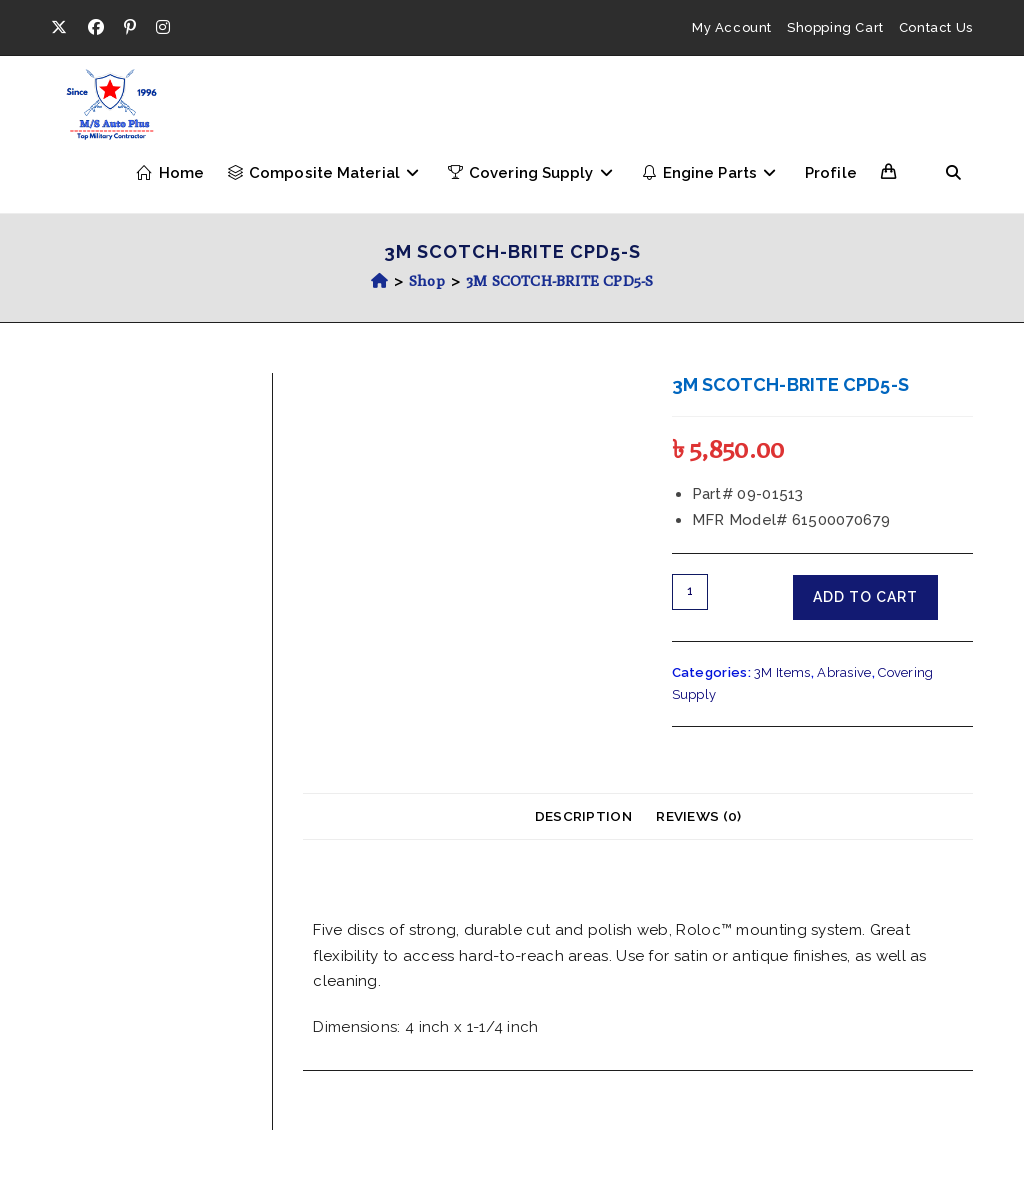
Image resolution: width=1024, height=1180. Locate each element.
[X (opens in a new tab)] (64, 28)
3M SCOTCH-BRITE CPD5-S (559, 280)
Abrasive (844, 672)
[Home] (379, 280)
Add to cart (865, 597)
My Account (732, 27)
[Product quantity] (690, 592)
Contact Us (936, 27)
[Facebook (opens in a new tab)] (96, 28)
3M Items (782, 672)
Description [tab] (583, 816)
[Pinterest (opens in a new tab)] (130, 28)
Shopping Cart (835, 27)
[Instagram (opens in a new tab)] (163, 28)
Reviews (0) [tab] (698, 816)
